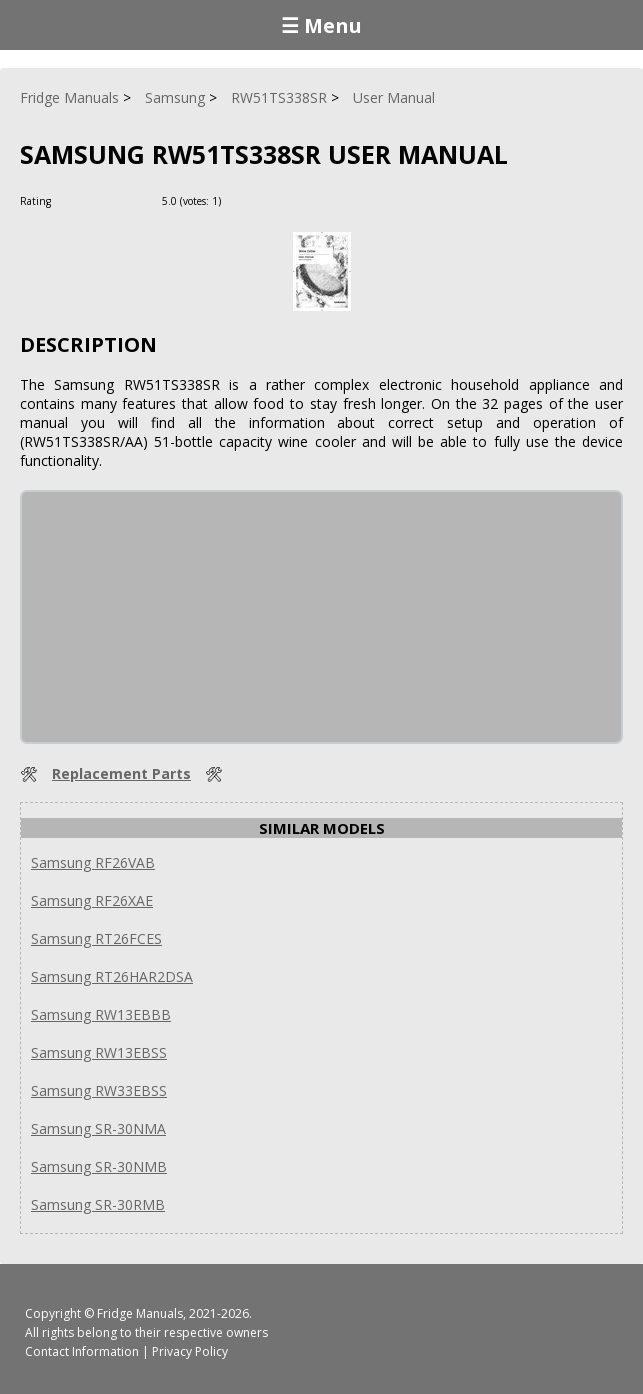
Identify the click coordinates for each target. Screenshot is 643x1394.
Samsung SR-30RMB (98, 1204)
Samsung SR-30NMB (99, 1166)
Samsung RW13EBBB (101, 1014)
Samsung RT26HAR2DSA (112, 976)
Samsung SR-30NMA (98, 1128)
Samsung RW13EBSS (99, 1052)
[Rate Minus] (263, 200)
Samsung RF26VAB (93, 862)
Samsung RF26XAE (92, 900)
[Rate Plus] (239, 200)
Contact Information (82, 1351)
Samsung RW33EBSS (99, 1090)
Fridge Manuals (140, 1313)
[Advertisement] (172, 617)
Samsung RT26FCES (96, 938)
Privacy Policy (190, 1351)
